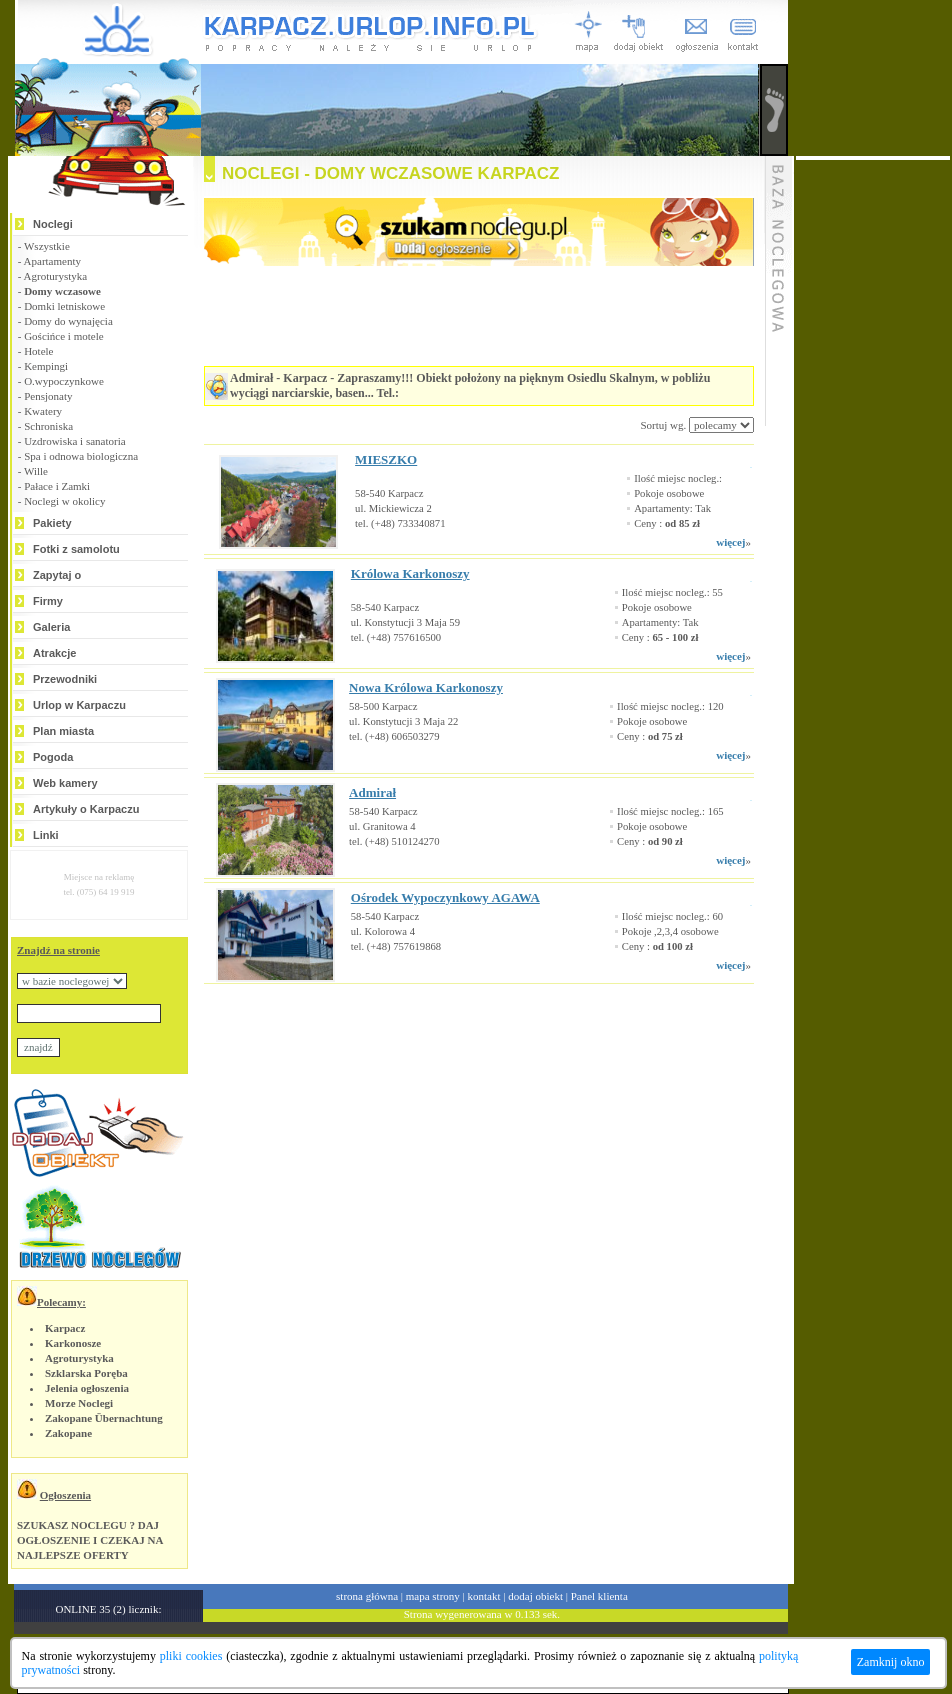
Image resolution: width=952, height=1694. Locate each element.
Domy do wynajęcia (68, 321)
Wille (36, 471)
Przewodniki (65, 679)
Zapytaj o (57, 575)
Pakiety (52, 523)
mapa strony (433, 1596)
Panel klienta (599, 1596)
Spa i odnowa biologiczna (81, 456)
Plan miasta (63, 731)
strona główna (367, 1596)
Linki (46, 835)
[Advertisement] (454, 1076)
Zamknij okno (891, 1662)
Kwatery (43, 411)
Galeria (51, 627)
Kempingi (46, 366)
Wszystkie (47, 246)
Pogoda (53, 757)
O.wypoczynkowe (64, 381)
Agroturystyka (56, 276)
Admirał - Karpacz (278, 378)
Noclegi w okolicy (64, 501)
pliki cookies (191, 1656)
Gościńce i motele (63, 336)
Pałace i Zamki (57, 486)
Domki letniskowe (64, 306)
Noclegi (53, 224)
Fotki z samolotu (76, 549)
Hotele (38, 351)
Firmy (48, 601)
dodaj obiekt (535, 1596)
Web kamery (65, 783)
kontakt (484, 1596)
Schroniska (48, 426)
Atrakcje (54, 653)
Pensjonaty (48, 396)
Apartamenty (52, 261)
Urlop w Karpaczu (79, 705)
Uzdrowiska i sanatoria (74, 441)
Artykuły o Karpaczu (86, 809)
